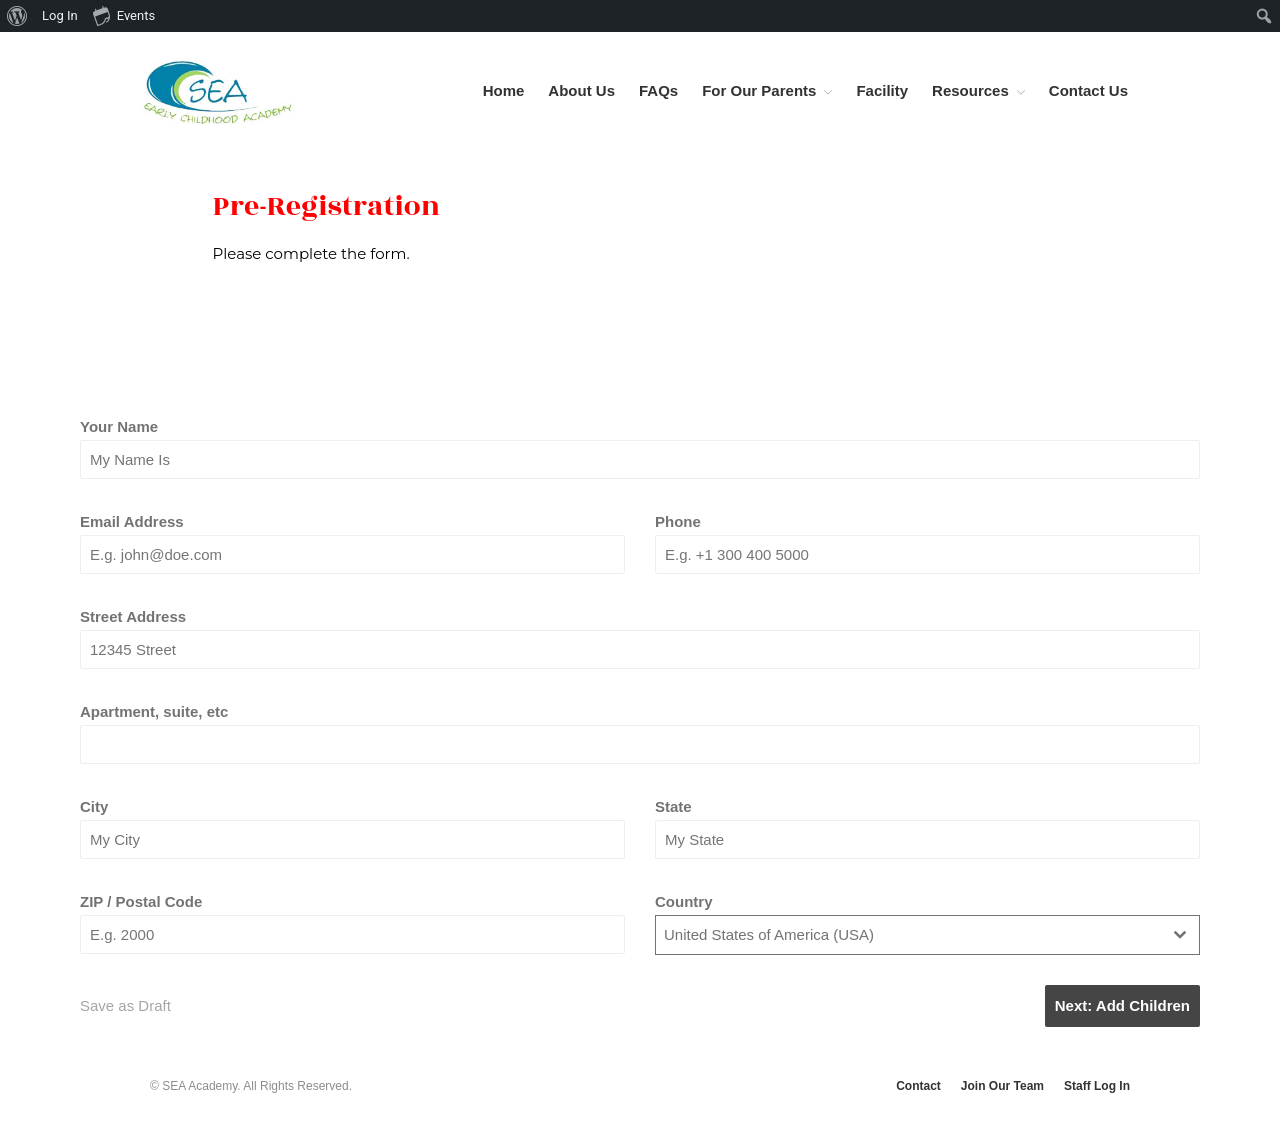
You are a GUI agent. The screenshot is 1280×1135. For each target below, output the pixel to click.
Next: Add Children (1122, 1005)
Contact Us (1088, 90)
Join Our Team (1002, 1086)
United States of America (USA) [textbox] (769, 934)
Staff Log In (1097, 1086)
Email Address (132, 521)
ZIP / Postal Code (141, 901)
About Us (581, 90)
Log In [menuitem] (60, 15)
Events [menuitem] (124, 15)
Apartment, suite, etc (154, 711)
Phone (678, 521)
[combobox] (927, 935)
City (94, 806)
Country (684, 901)
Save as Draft (125, 1005)
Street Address (133, 616)
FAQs (658, 90)
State (673, 806)
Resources (970, 90)
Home (504, 90)
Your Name (119, 426)
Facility (882, 90)
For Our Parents (759, 90)
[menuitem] (17, 16)
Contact (918, 1086)
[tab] (450, 350)
